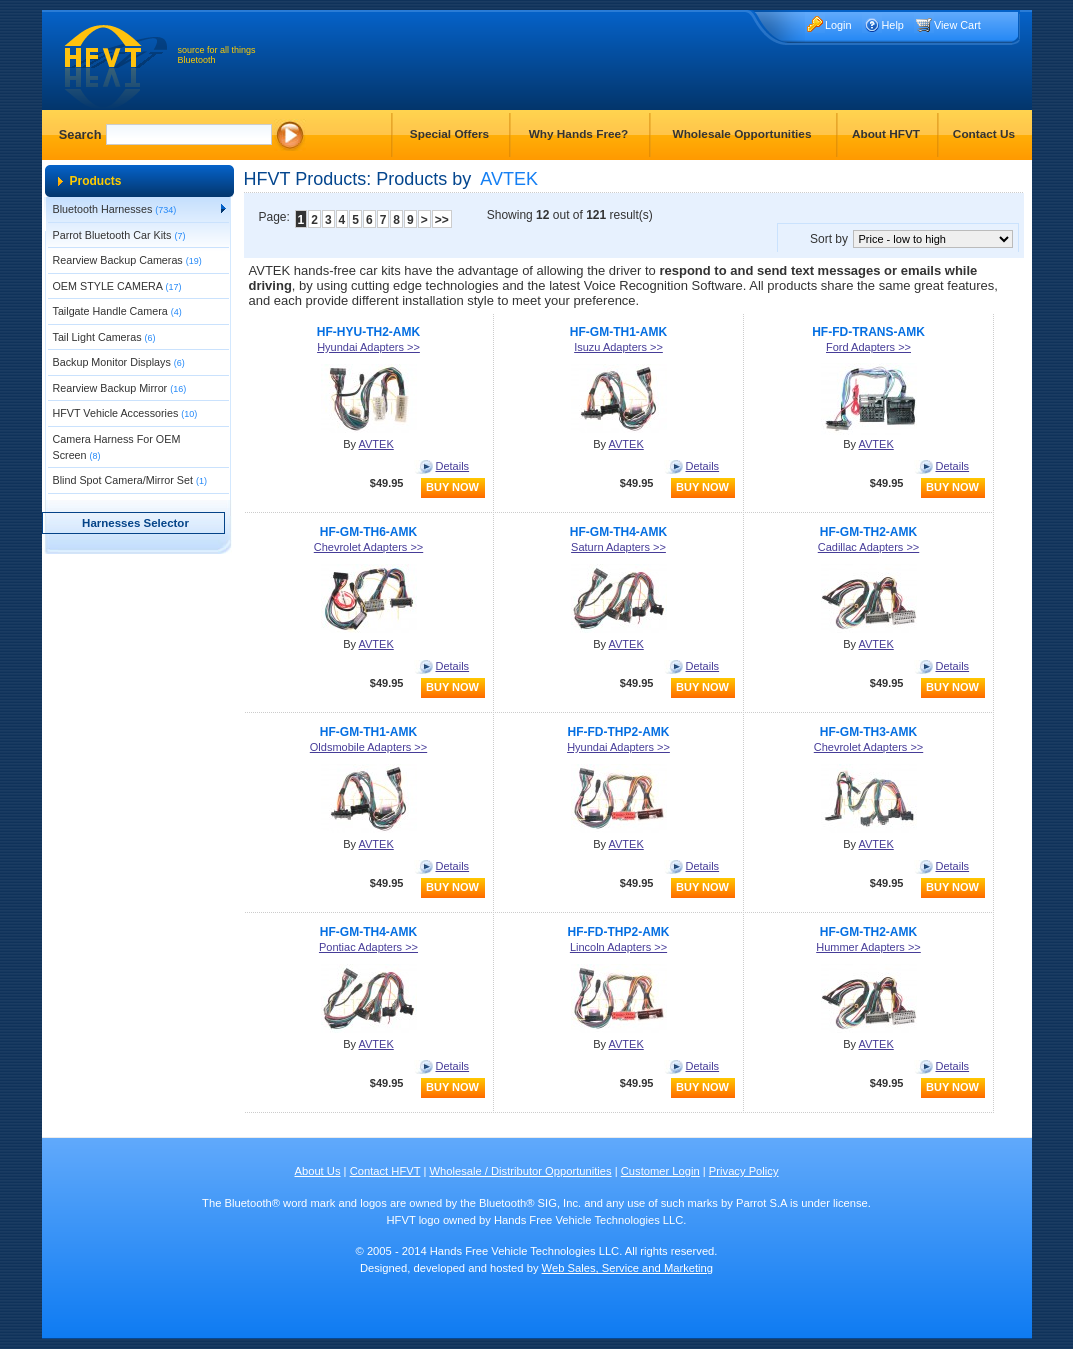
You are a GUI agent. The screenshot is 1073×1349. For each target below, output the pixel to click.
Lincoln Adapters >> (618, 947)
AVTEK (376, 444)
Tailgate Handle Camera (117, 311)
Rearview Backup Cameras (127, 260)
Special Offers (449, 134)
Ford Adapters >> (868, 347)
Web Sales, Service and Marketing (627, 1268)
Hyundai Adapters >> (368, 347)
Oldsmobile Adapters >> (368, 747)
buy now (452, 487)
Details (453, 466)
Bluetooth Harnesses (115, 209)
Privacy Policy (744, 1171)
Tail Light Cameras (104, 337)
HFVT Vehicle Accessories (125, 413)
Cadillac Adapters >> (869, 547)
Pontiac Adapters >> (368, 947)
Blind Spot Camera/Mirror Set (130, 480)
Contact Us (984, 134)
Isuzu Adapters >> (618, 347)
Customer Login (660, 1171)
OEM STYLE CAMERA (117, 286)
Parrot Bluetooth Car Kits (119, 235)
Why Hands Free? (579, 134)
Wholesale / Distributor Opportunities (520, 1171)
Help (893, 25)
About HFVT (886, 134)
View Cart (957, 25)
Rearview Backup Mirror (120, 388)
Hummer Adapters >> (868, 947)
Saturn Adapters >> (618, 547)
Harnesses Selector (135, 523)
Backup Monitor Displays (119, 362)
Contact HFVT (385, 1171)
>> (442, 220)
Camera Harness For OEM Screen (117, 447)
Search (80, 134)
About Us (317, 1171)
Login (838, 25)
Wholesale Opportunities (742, 134)
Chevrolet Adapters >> (368, 547)
